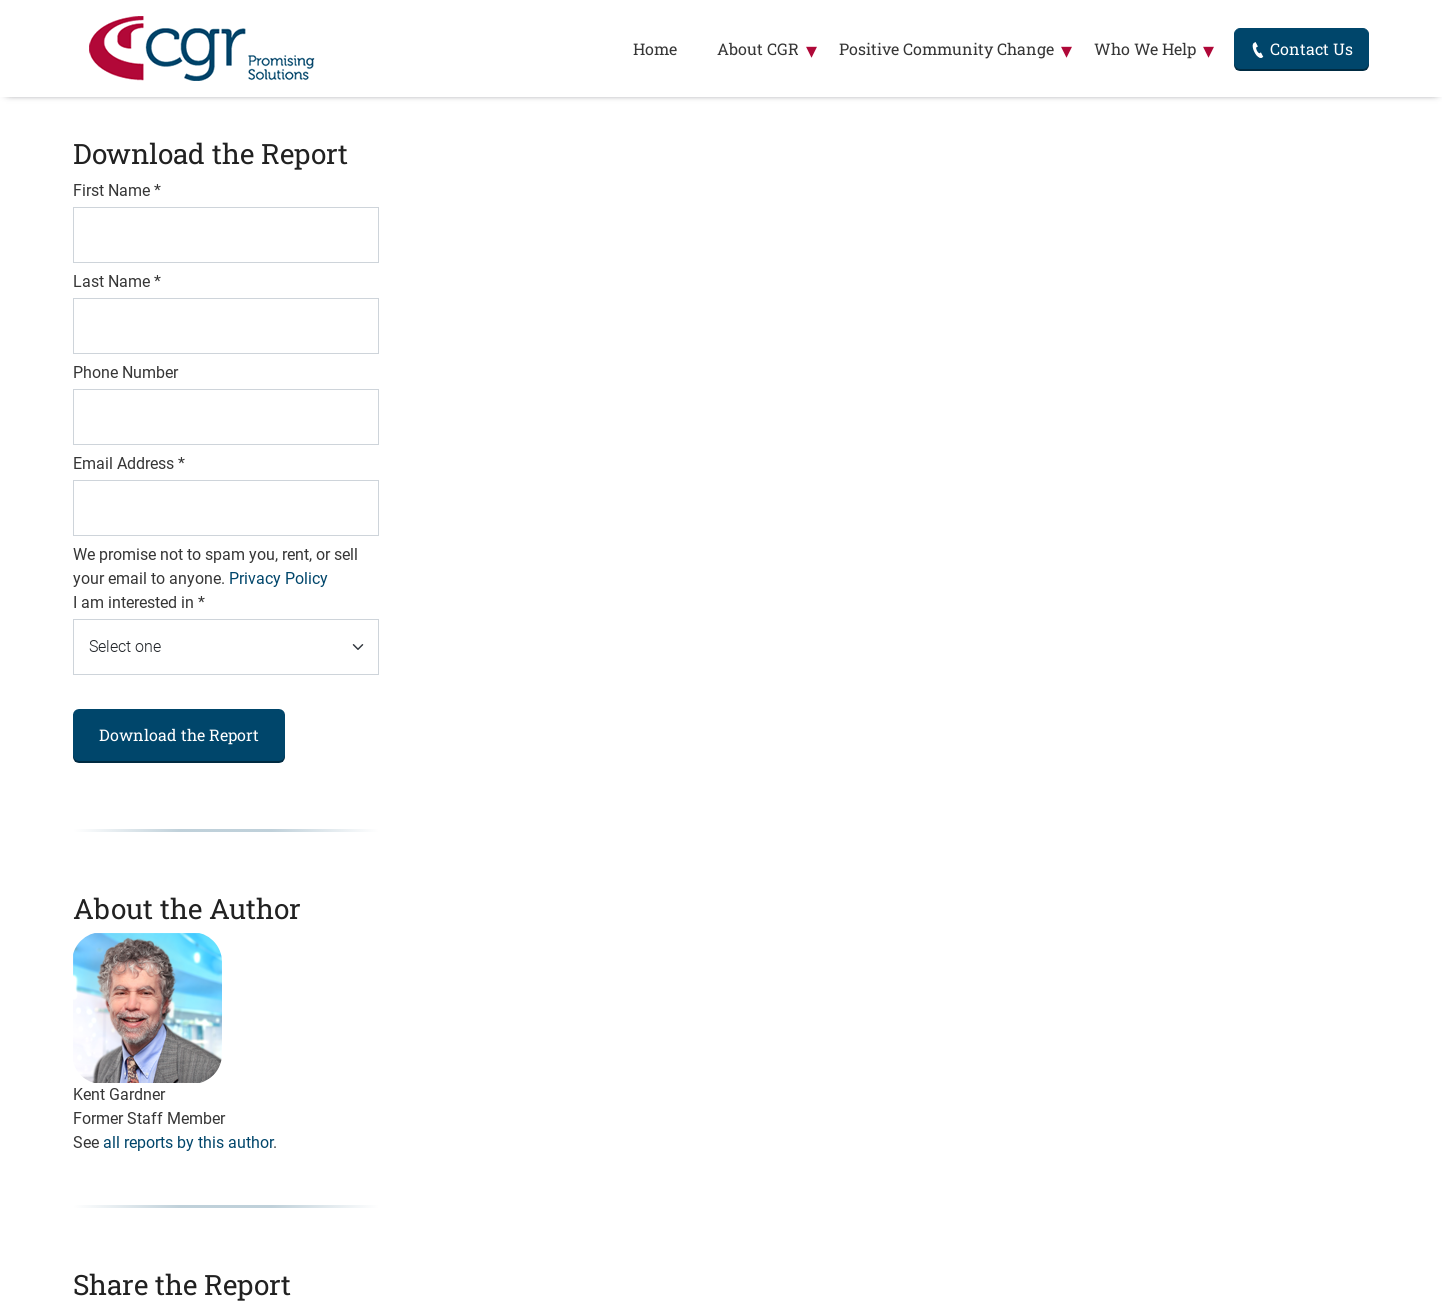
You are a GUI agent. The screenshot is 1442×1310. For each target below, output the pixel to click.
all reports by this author (188, 1142)
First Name (117, 190)
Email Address (129, 463)
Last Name (117, 281)
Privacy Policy (278, 578)
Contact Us (1301, 48)
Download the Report (179, 734)
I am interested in (139, 602)
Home (655, 48)
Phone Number (125, 372)
